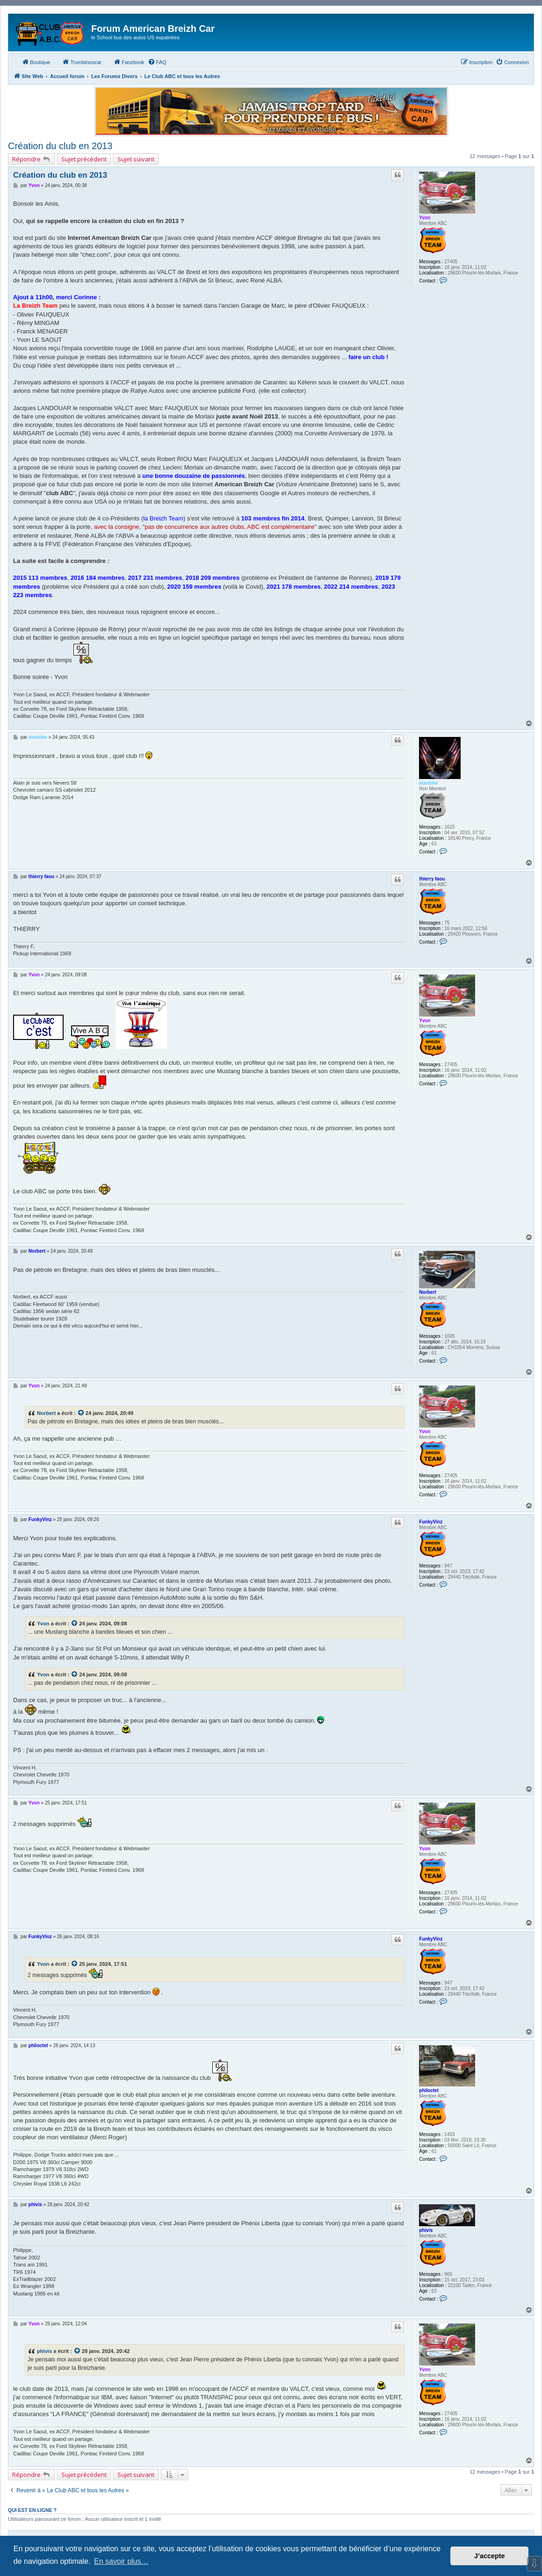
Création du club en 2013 (60, 146)
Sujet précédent (84, 159)
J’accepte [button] (489, 2556)
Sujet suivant (135, 159)
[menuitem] (157, 62)
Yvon (424, 217)
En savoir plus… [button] (121, 2561)
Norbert (427, 1292)
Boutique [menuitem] (36, 61)
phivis (426, 2230)
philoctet (429, 2090)
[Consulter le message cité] (81, 1413)
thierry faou (432, 878)
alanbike (428, 783)
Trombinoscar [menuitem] (81, 61)
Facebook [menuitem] (128, 61)
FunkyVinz (430, 1521)
